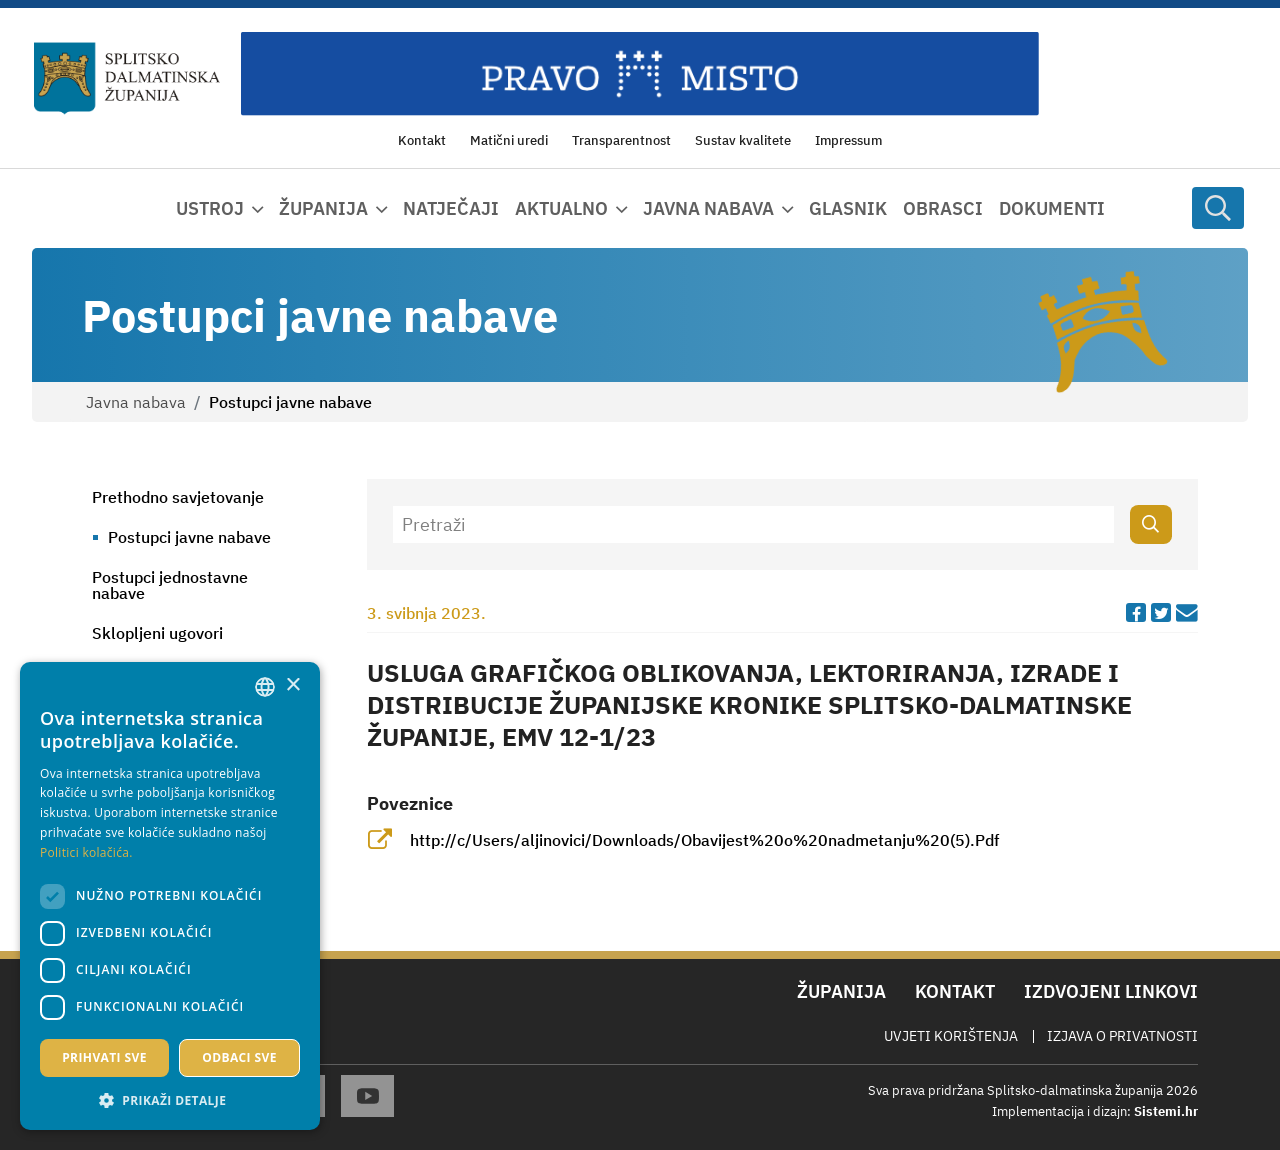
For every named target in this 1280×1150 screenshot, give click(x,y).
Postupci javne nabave (189, 537)
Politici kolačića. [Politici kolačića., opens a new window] (86, 852)
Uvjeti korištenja (951, 1036)
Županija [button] (323, 208)
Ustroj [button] (210, 208)
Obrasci (943, 208)
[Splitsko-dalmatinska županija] (127, 79)
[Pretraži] (754, 524)
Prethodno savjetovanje (178, 497)
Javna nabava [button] (708, 208)
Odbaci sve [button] (239, 1057)
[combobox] (265, 687)
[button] (170, 1100)
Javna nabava (136, 402)
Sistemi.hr (1166, 1111)
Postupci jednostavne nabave (170, 585)
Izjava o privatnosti (1122, 1036)
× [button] (292, 685)
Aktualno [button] (561, 208)
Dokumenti (1052, 208)
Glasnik (848, 208)
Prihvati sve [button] (104, 1057)
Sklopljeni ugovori (157, 633)
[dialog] (170, 896)
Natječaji (451, 208)
